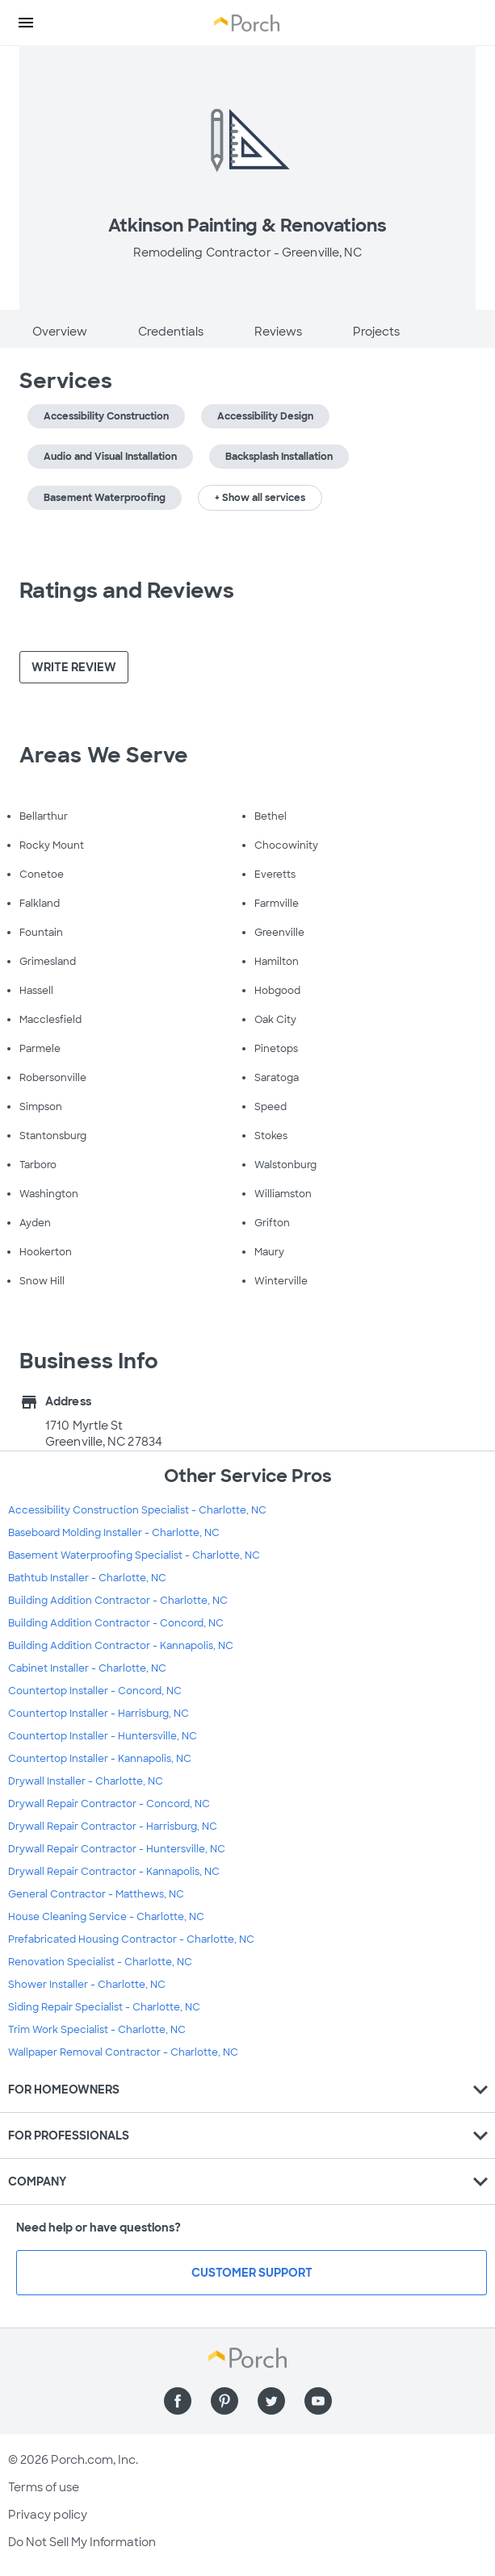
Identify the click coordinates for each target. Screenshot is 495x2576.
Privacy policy (47, 2514)
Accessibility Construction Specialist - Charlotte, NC (137, 1510)
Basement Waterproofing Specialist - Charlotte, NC (134, 1555)
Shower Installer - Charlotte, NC (87, 1984)
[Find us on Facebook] (177, 2401)
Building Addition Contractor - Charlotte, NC (118, 1600)
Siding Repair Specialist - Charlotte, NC (104, 2007)
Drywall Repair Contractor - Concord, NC (109, 1803)
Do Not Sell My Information (82, 2542)
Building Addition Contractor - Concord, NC (116, 1623)
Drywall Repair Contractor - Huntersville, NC (116, 1849)
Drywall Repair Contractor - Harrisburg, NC (112, 1826)
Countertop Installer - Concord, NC (95, 1691)
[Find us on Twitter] (271, 2401)
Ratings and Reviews (126, 590)
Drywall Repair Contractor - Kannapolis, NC (114, 1871)
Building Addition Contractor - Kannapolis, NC (120, 1645)
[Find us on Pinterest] (224, 2401)
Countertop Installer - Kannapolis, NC (99, 1758)
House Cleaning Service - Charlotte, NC (106, 1916)
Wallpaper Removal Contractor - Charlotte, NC (123, 2052)
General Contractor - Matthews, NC (96, 1894)
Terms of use (43, 2487)
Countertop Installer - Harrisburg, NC (98, 1713)
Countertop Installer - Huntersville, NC (102, 1736)
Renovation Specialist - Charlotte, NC (100, 1962)
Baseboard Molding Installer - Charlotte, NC (114, 1532)
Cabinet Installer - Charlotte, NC (87, 1668)
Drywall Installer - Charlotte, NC (85, 1781)
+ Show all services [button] (260, 497)
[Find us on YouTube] (318, 2401)
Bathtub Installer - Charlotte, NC (87, 1578)
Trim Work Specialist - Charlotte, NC (97, 2029)
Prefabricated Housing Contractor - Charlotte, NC (131, 1939)
